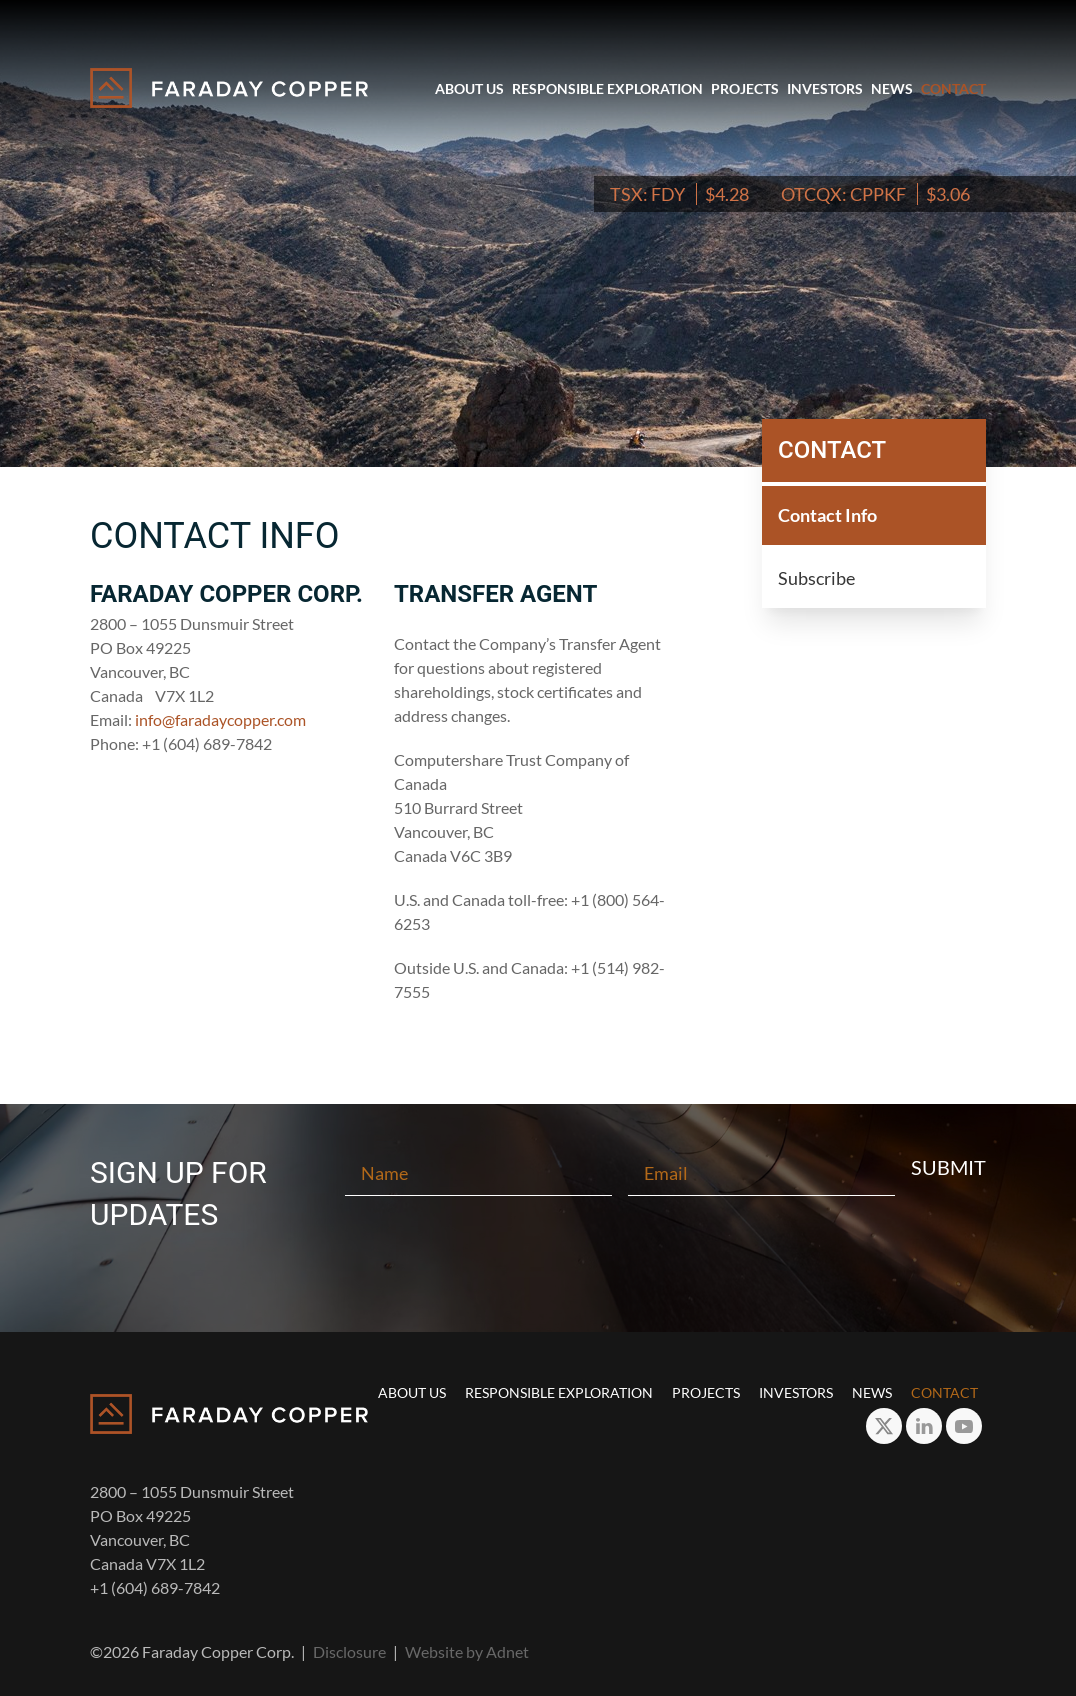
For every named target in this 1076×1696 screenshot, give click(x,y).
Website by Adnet (467, 1651)
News (892, 88)
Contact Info (827, 515)
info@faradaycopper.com (220, 719)
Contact (953, 88)
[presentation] (538, 1263)
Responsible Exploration (607, 88)
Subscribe (816, 578)
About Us (469, 88)
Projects (745, 88)
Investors (825, 88)
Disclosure (349, 1651)
